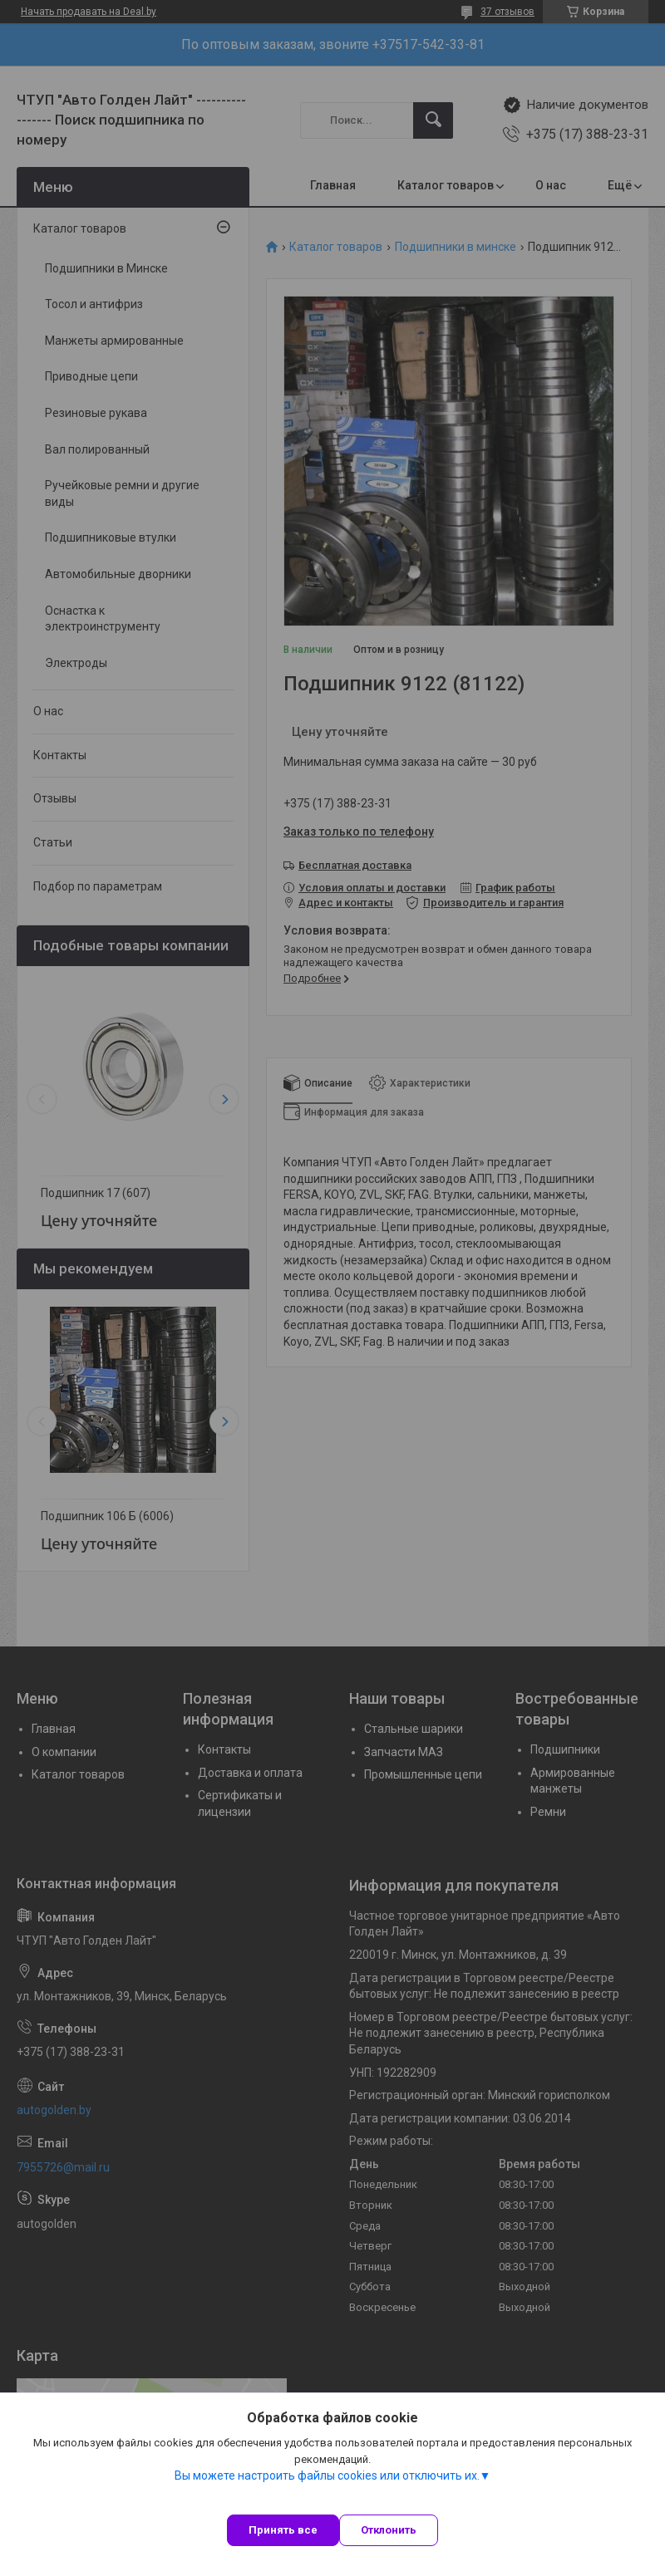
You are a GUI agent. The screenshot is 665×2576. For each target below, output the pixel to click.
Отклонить (388, 2530)
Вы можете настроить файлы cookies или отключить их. (327, 2475)
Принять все (283, 2530)
